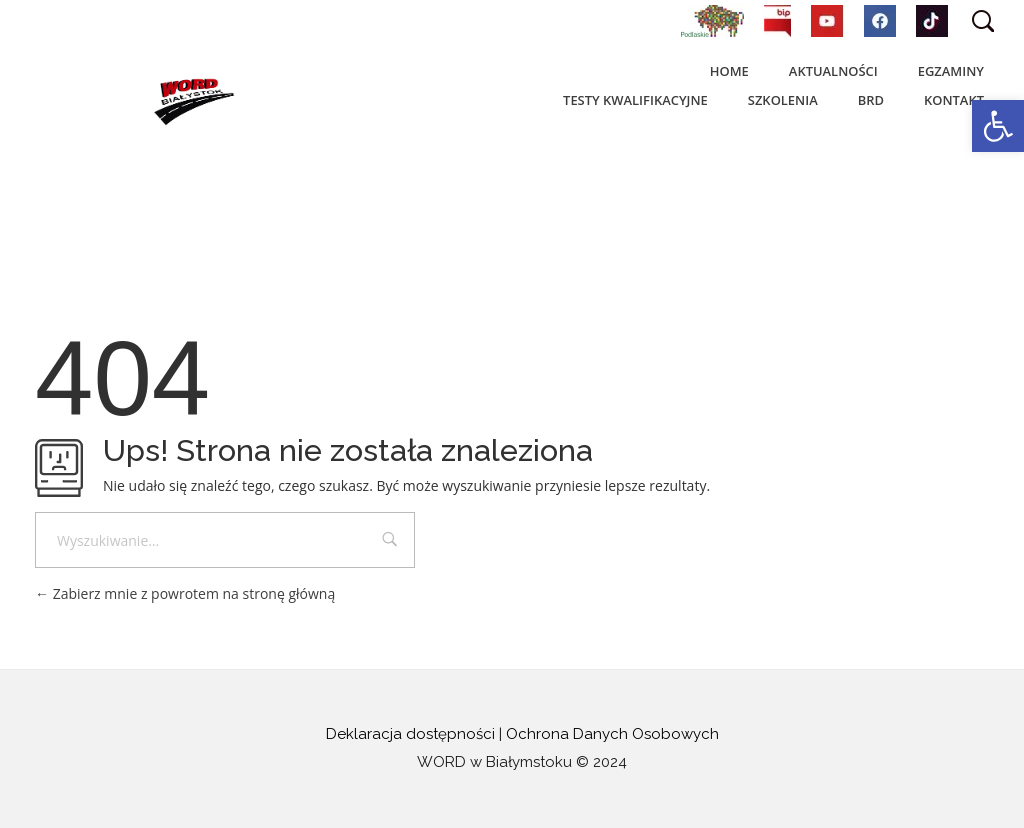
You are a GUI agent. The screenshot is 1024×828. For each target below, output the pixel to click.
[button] (998, 126)
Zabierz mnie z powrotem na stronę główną (185, 593)
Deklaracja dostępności (410, 734)
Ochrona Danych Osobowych (612, 734)
